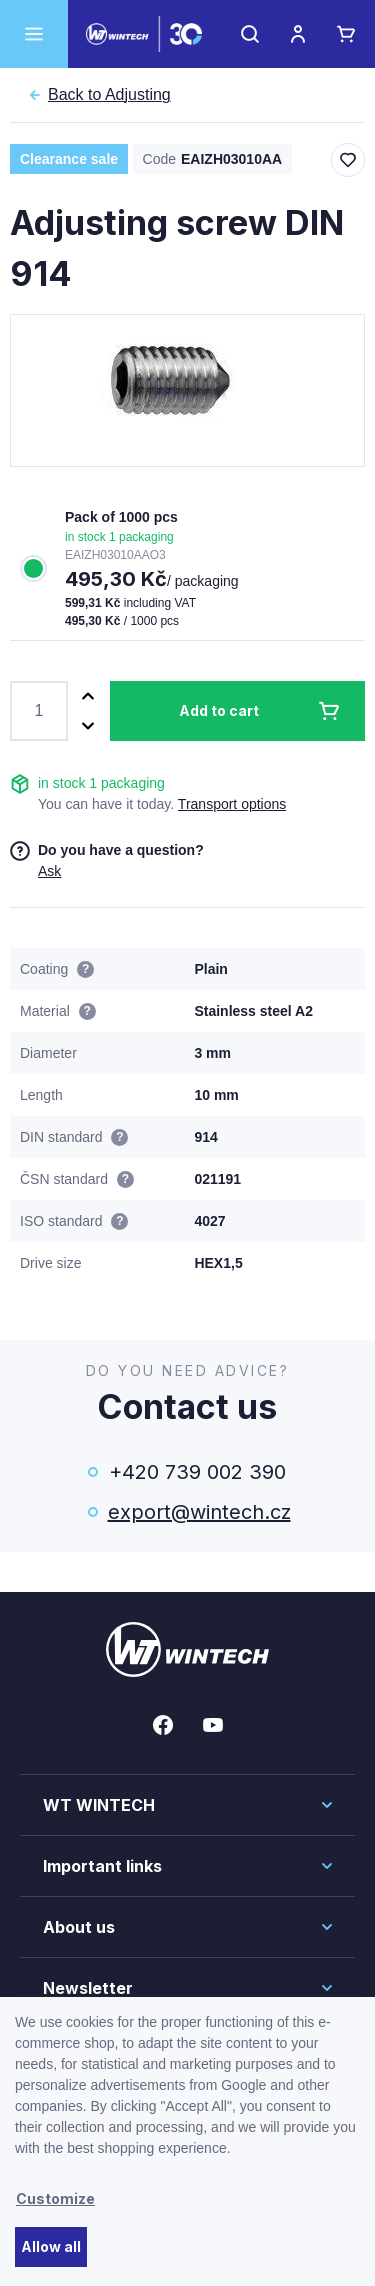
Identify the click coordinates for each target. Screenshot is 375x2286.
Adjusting (109, 95)
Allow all (51, 2246)
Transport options (232, 804)
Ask (49, 871)
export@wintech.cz (198, 1512)
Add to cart (219, 710)
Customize (55, 2198)
